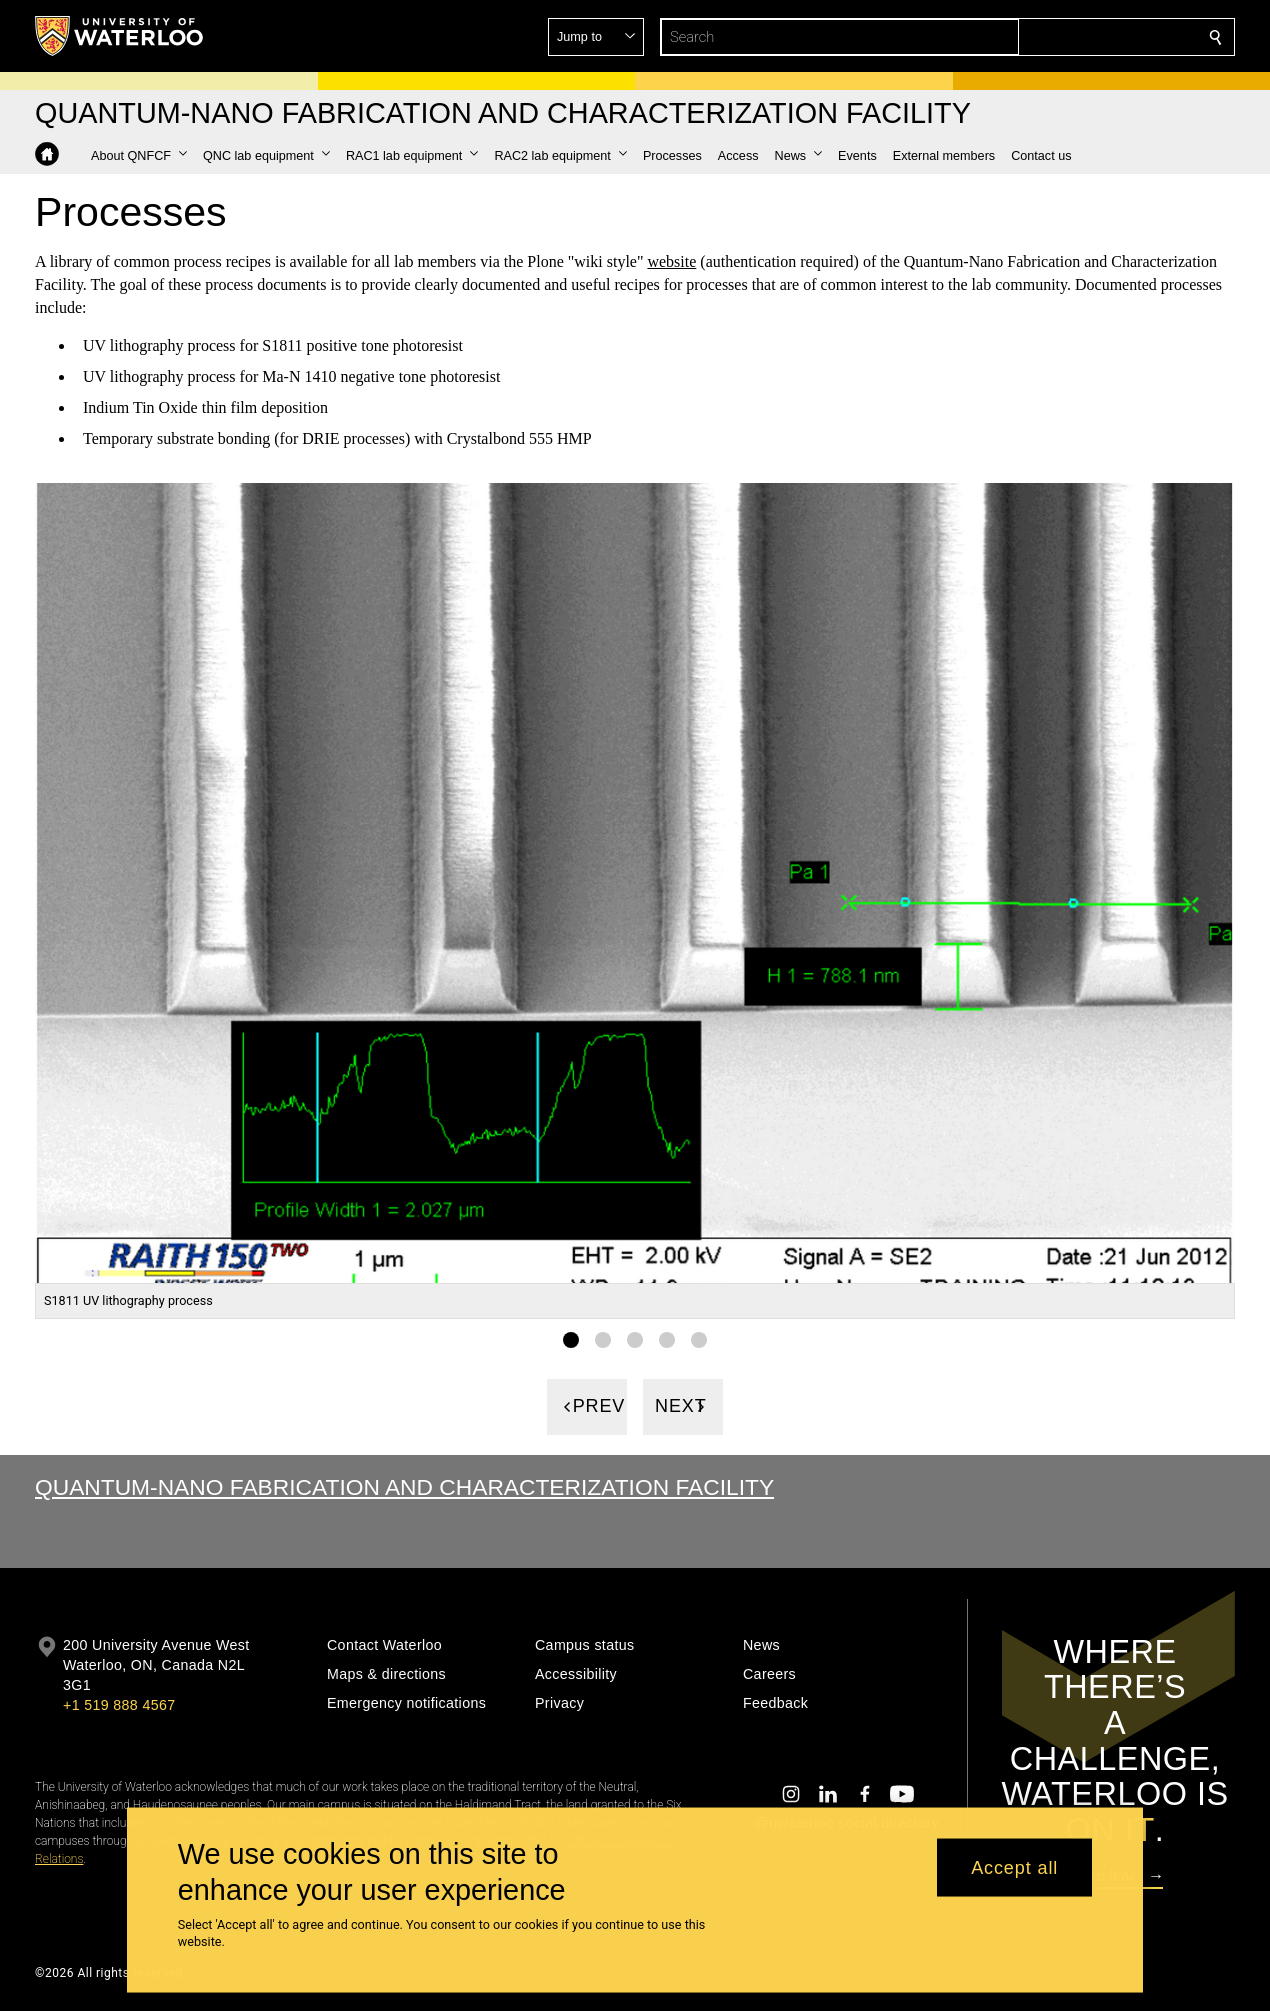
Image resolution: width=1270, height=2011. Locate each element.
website (671, 261)
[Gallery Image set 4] (667, 1340)
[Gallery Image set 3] (635, 1340)
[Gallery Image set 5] (699, 1340)
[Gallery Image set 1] (571, 1340)
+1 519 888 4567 (119, 1705)
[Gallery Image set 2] (603, 1340)
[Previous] (587, 1407)
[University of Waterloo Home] (120, 36)
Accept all (1014, 1867)
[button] (1071, 37)
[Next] (683, 1407)
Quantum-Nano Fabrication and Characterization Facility (404, 1487)
